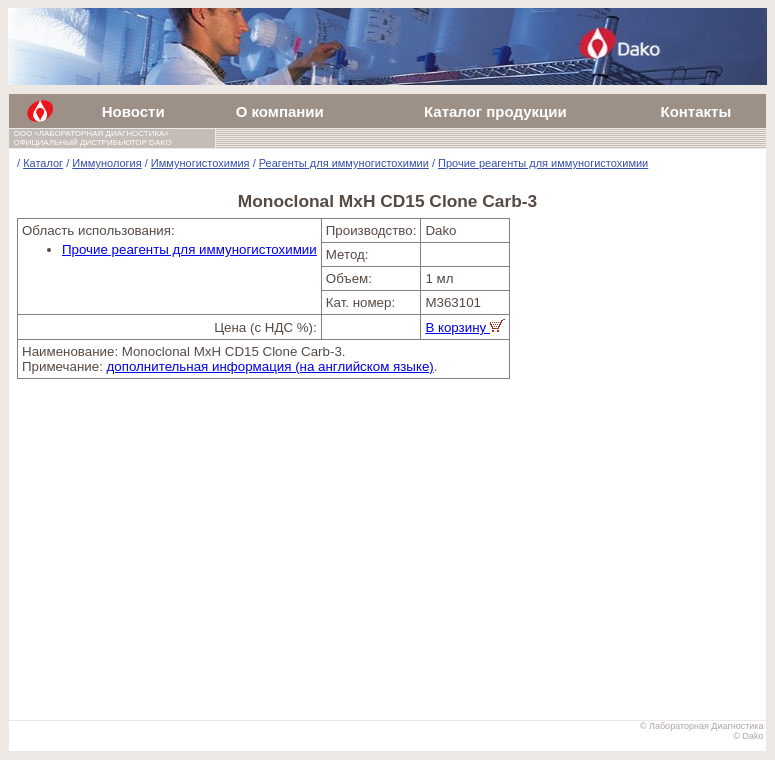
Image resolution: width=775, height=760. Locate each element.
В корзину (465, 327)
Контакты (695, 111)
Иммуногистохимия (200, 163)
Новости (133, 111)
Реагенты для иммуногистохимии (344, 163)
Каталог (43, 163)
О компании (280, 111)
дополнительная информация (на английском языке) (270, 366)
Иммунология (106, 163)
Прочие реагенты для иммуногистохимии (543, 163)
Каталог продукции (495, 111)
